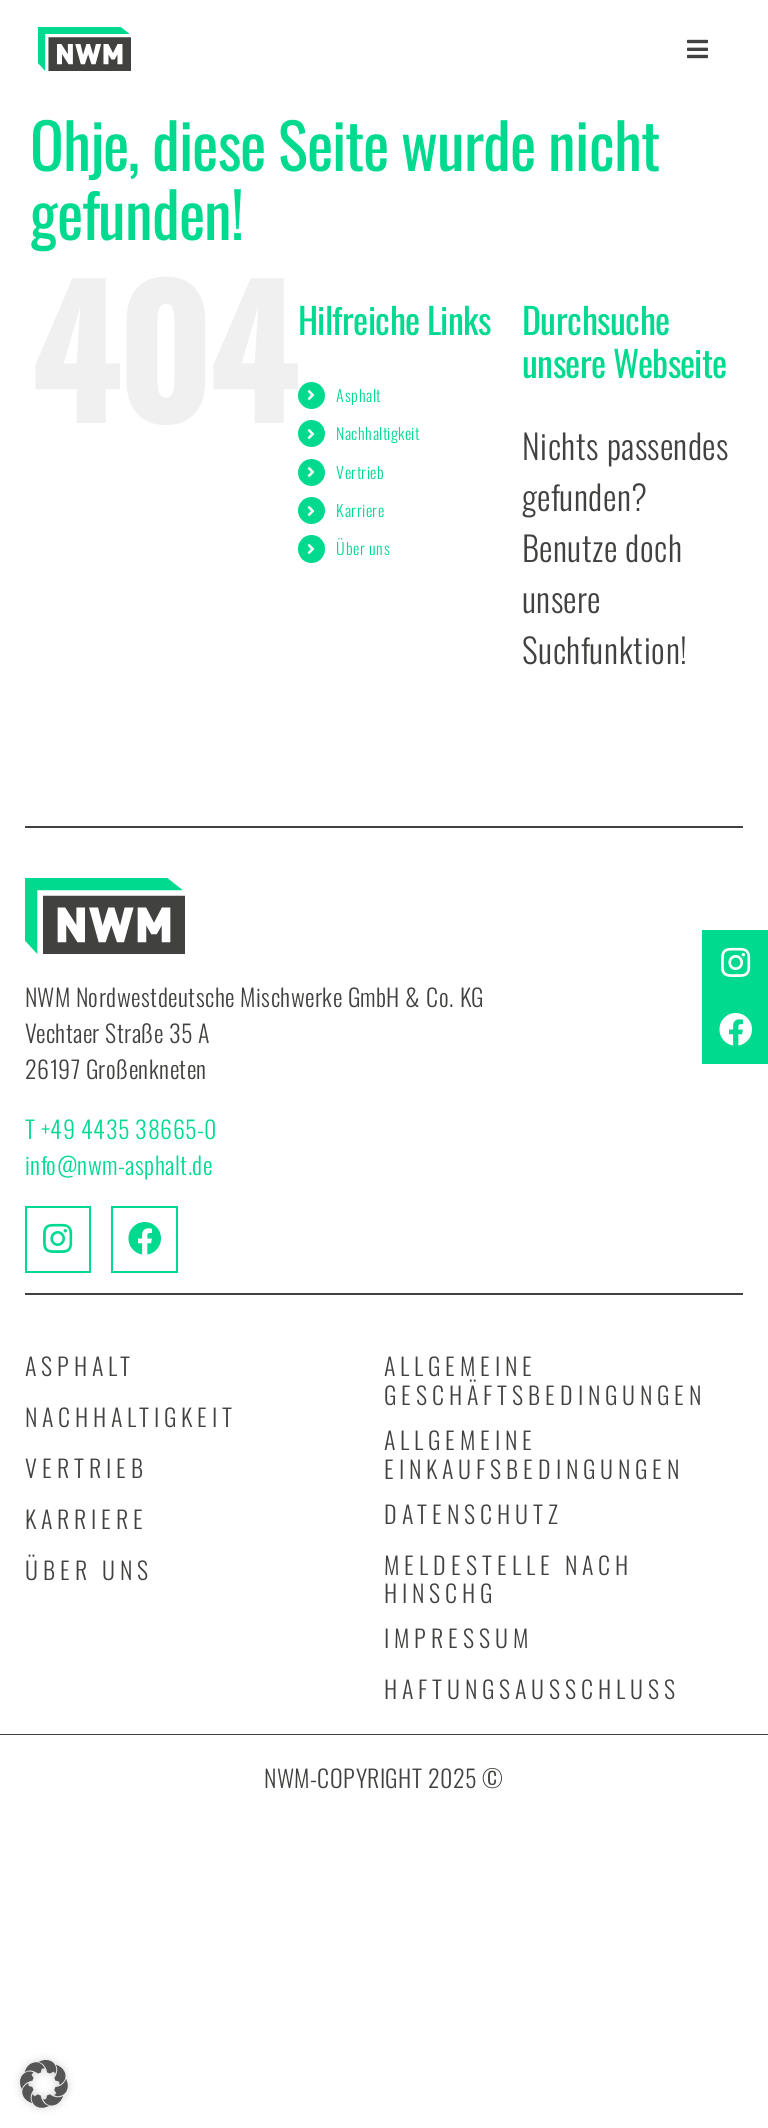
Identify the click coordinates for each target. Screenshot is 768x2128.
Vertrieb (360, 472)
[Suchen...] (630, 726)
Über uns (363, 548)
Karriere (360, 510)
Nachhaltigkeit (377, 433)
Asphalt (358, 395)
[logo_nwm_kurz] (84, 43)
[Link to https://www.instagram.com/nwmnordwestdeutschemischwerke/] (58, 1239)
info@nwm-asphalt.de (119, 1164)
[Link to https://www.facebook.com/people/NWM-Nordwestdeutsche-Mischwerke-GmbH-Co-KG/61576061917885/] (144, 1239)
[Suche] (547, 726)
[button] (44, 2084)
